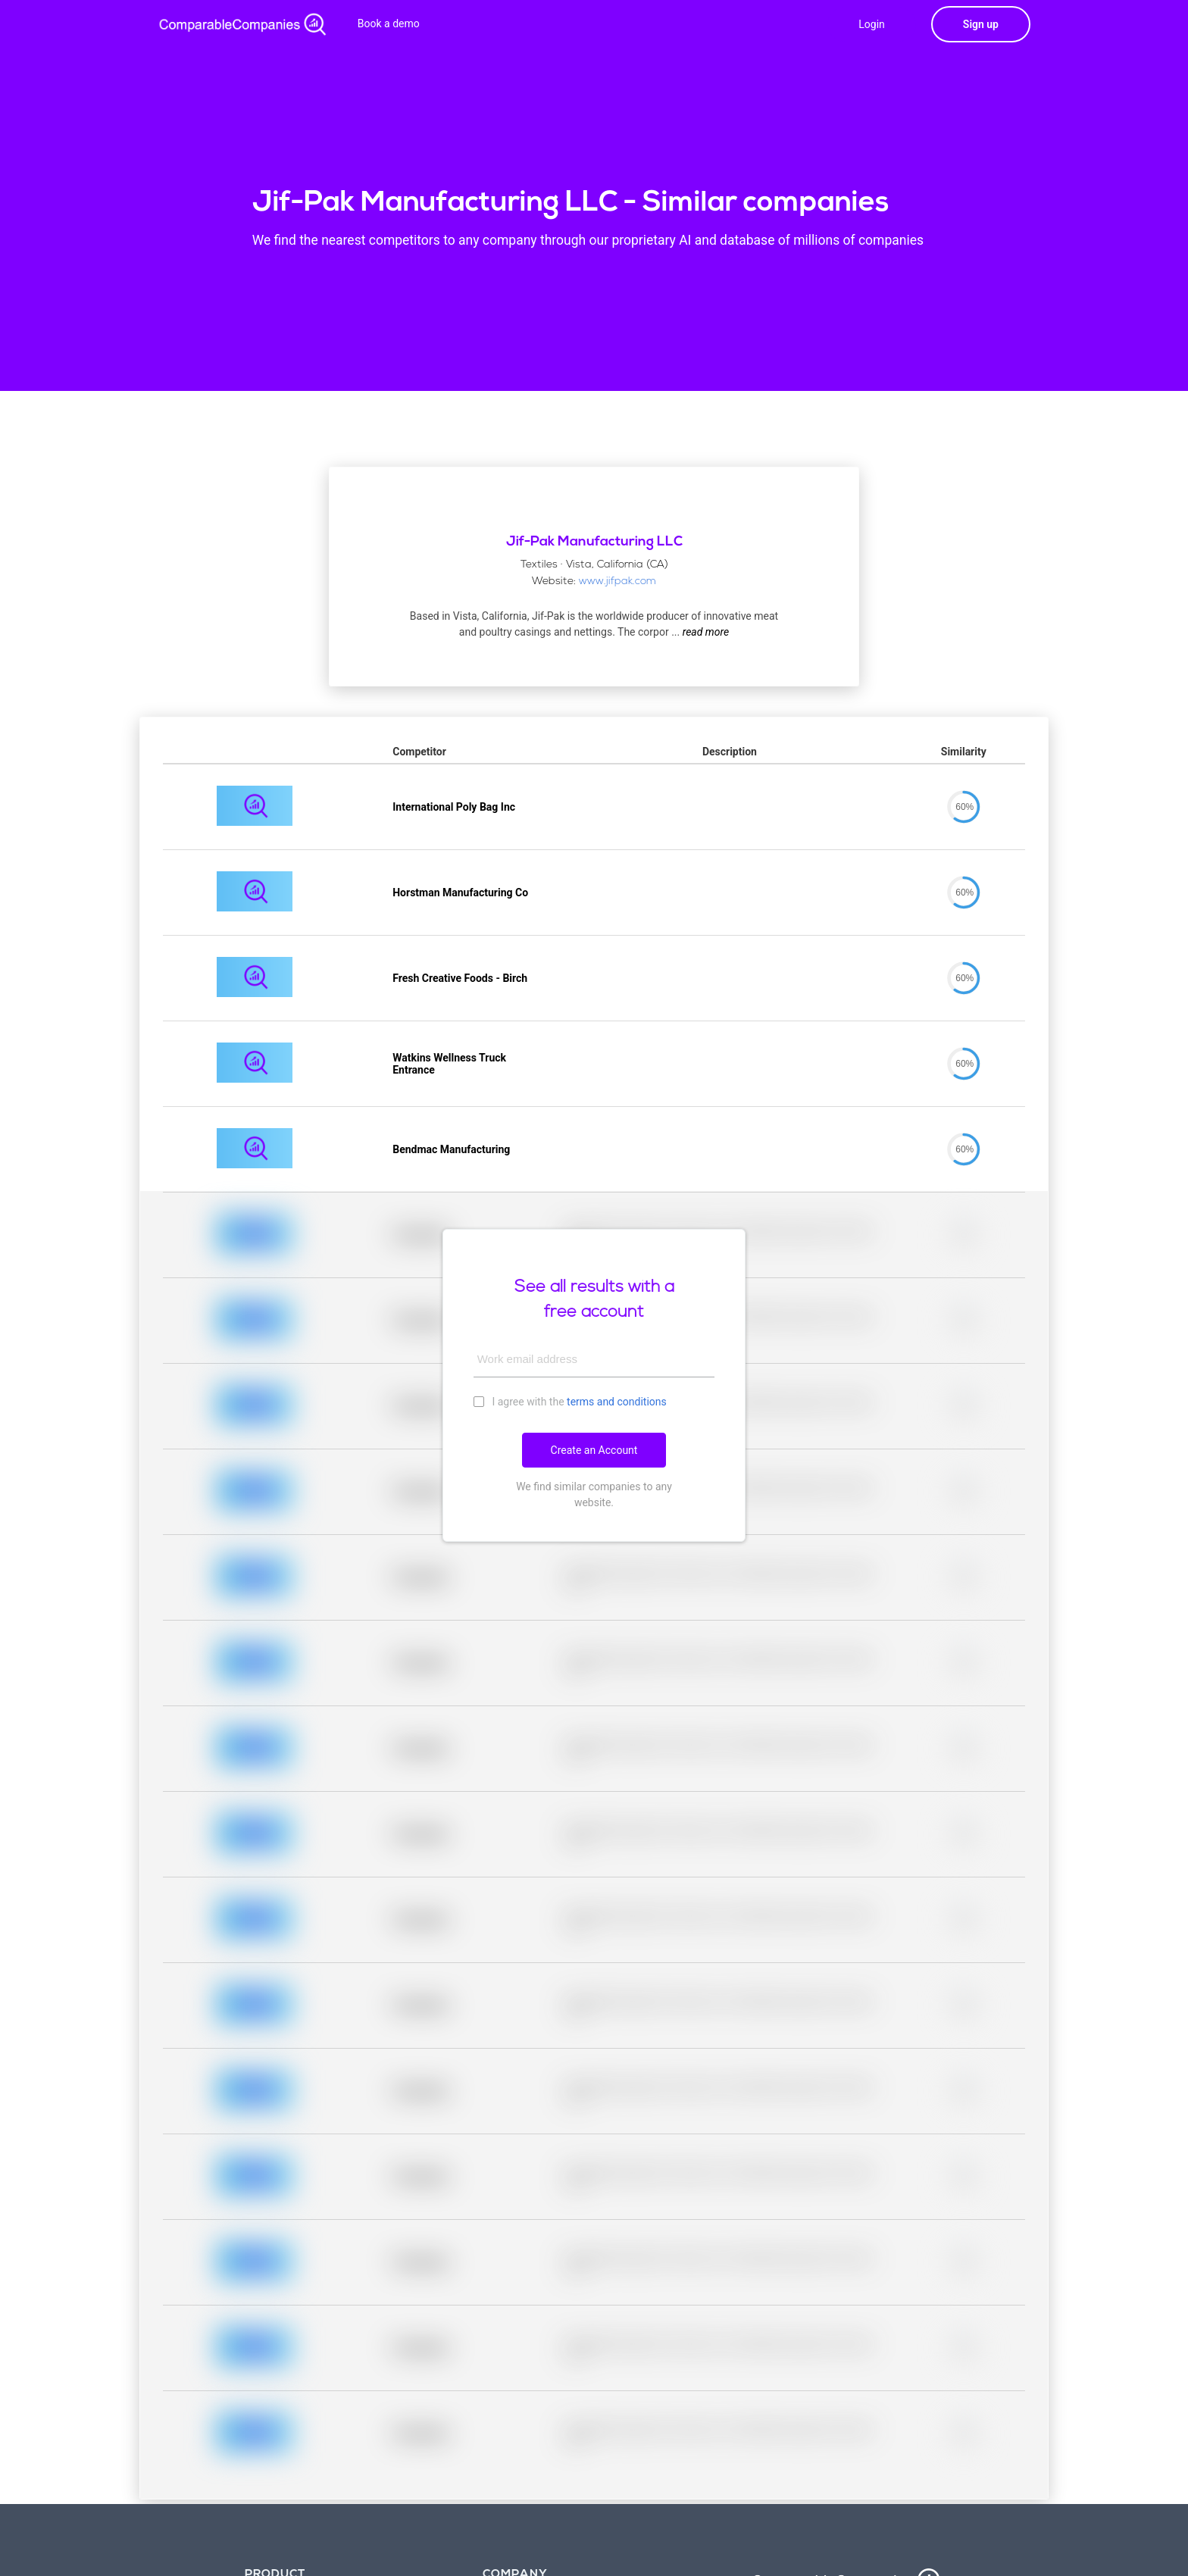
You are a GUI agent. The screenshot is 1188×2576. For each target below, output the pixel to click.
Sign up (981, 24)
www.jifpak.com (617, 581)
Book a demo (389, 23)
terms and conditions (617, 1402)
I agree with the (570, 1401)
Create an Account (594, 1450)
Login (871, 24)
